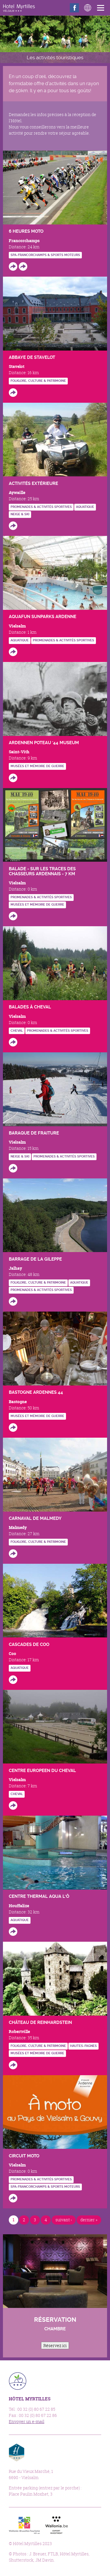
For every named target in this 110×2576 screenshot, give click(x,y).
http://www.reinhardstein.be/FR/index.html (13, 2065)
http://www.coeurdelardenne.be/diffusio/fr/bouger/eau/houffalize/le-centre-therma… (13, 1931)
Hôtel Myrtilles (19, 8)
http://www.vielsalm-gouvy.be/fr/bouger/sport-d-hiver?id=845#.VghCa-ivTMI (13, 1168)
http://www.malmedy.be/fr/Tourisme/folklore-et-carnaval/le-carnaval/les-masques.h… (13, 1553)
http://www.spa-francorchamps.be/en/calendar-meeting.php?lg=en (23, 266)
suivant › (63, 2219)
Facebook (74, 7)
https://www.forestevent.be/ (13, 525)
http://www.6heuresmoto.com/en (13, 266)
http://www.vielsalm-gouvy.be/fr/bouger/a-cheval (13, 1042)
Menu (102, 8)
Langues (87, 8)
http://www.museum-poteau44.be (13, 778)
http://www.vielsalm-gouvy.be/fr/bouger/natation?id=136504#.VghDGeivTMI (13, 652)
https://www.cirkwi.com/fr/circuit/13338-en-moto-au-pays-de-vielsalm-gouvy (13, 2198)
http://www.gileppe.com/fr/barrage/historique (13, 1301)
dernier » (88, 2219)
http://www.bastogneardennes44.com (13, 1427)
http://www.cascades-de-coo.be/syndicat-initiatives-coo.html (13, 1679)
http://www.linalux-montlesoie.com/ (13, 1805)
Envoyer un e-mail (26, 2421)
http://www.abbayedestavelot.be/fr (13, 392)
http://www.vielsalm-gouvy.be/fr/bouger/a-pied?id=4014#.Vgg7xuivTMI (13, 916)
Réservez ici (55, 2345)
